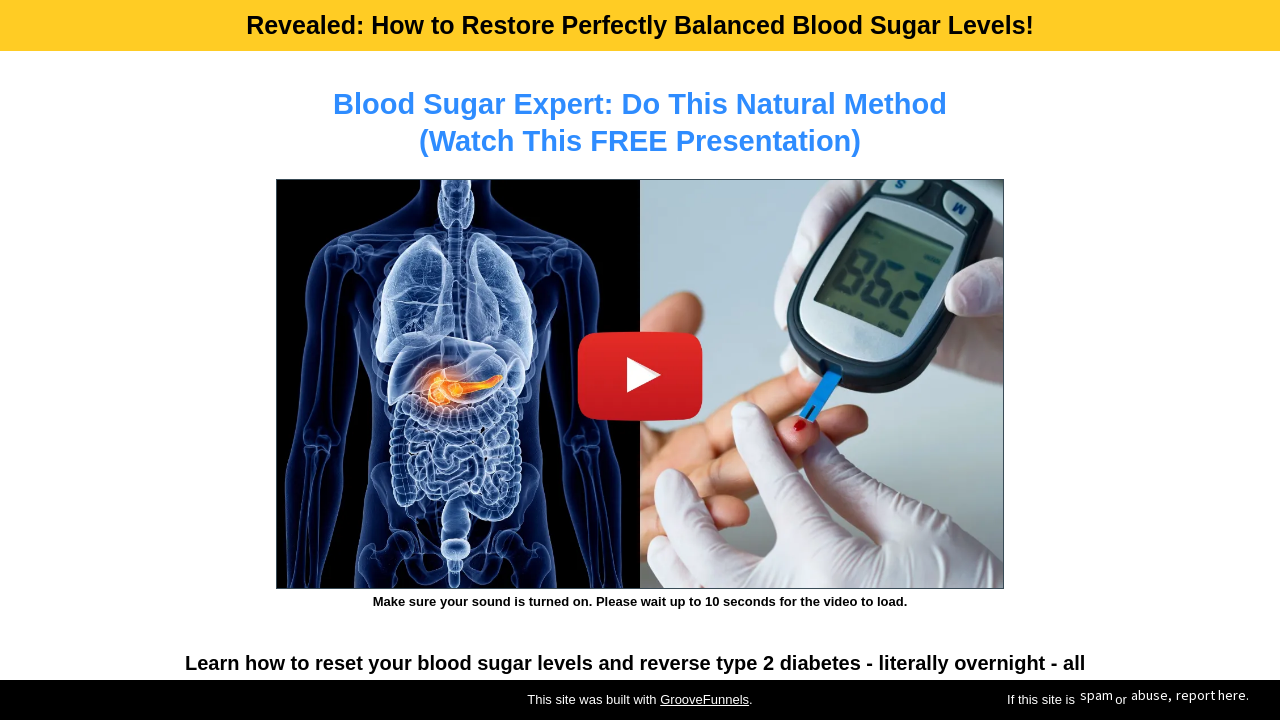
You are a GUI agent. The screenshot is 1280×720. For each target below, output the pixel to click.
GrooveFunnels (704, 699)
